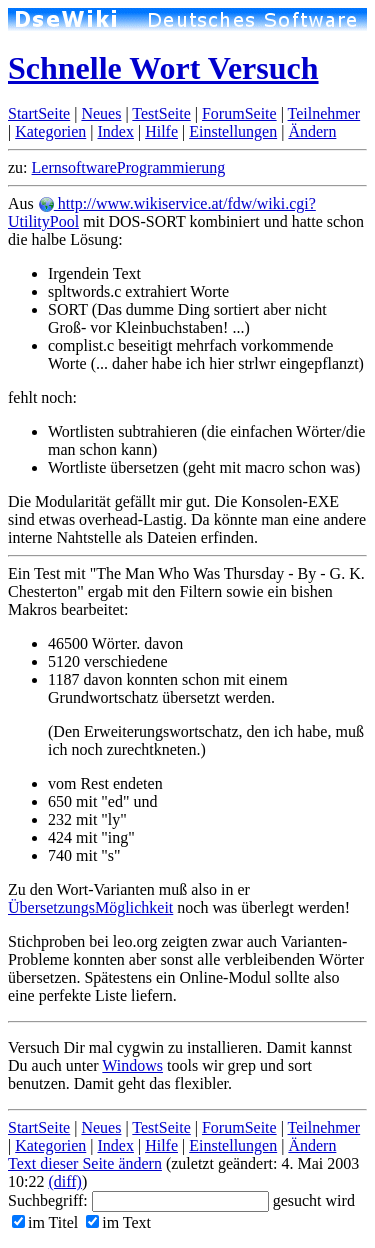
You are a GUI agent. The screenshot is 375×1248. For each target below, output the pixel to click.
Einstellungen (233, 131)
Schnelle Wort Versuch (163, 68)
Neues (101, 113)
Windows (132, 1065)
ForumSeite (239, 113)
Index (115, 131)
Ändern (312, 131)
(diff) (64, 1181)
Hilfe (161, 131)
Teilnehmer (324, 113)
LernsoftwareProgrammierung (129, 167)
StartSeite (39, 113)
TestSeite (161, 113)
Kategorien (50, 131)
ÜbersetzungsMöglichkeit (90, 907)
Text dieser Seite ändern (85, 1163)
